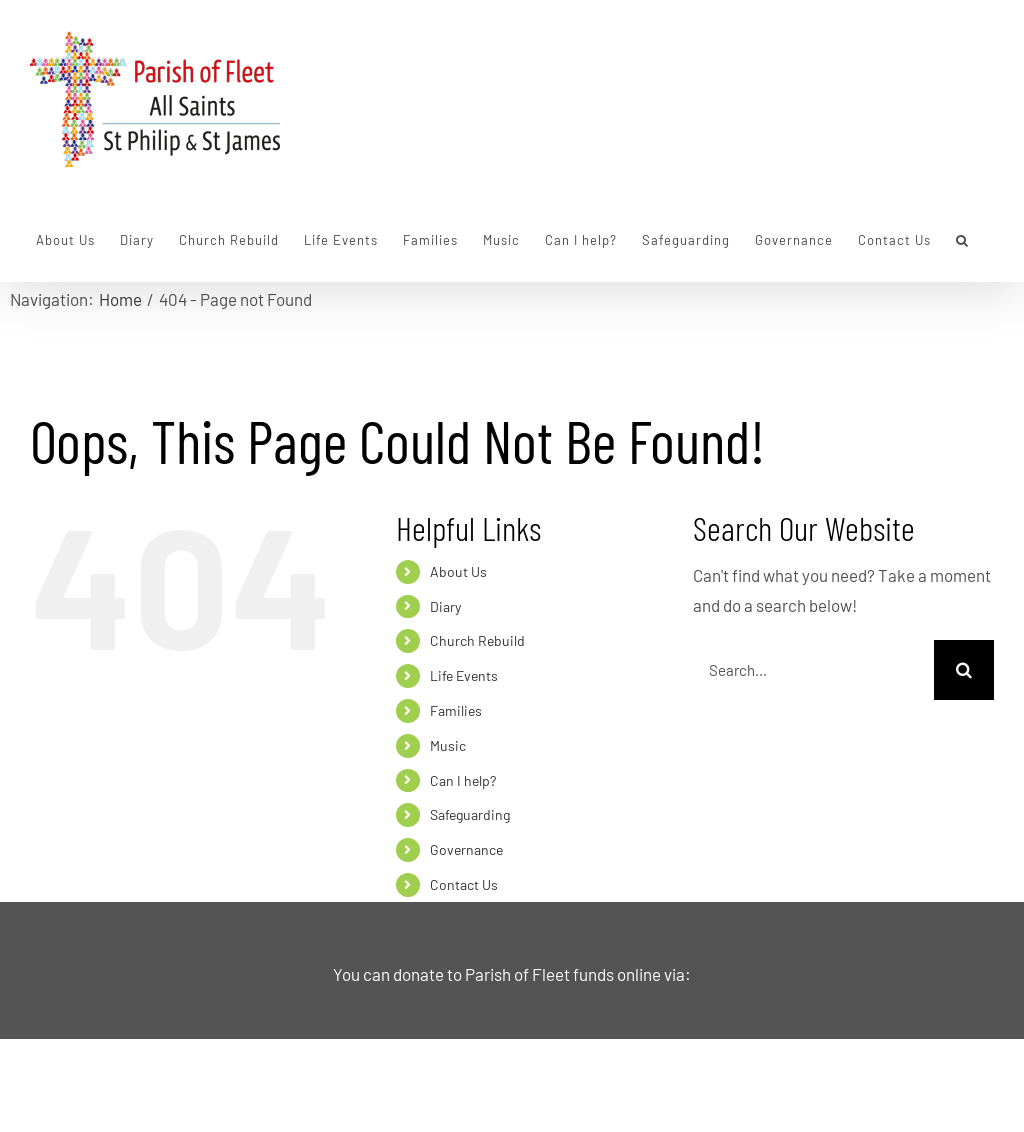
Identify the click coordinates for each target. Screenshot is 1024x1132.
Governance (466, 849)
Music (448, 745)
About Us (458, 571)
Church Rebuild (477, 640)
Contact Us (464, 884)
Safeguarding (470, 814)
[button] (962, 240)
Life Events (464, 675)
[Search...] (813, 670)
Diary (445, 606)
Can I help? (463, 780)
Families (456, 710)
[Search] (964, 670)
